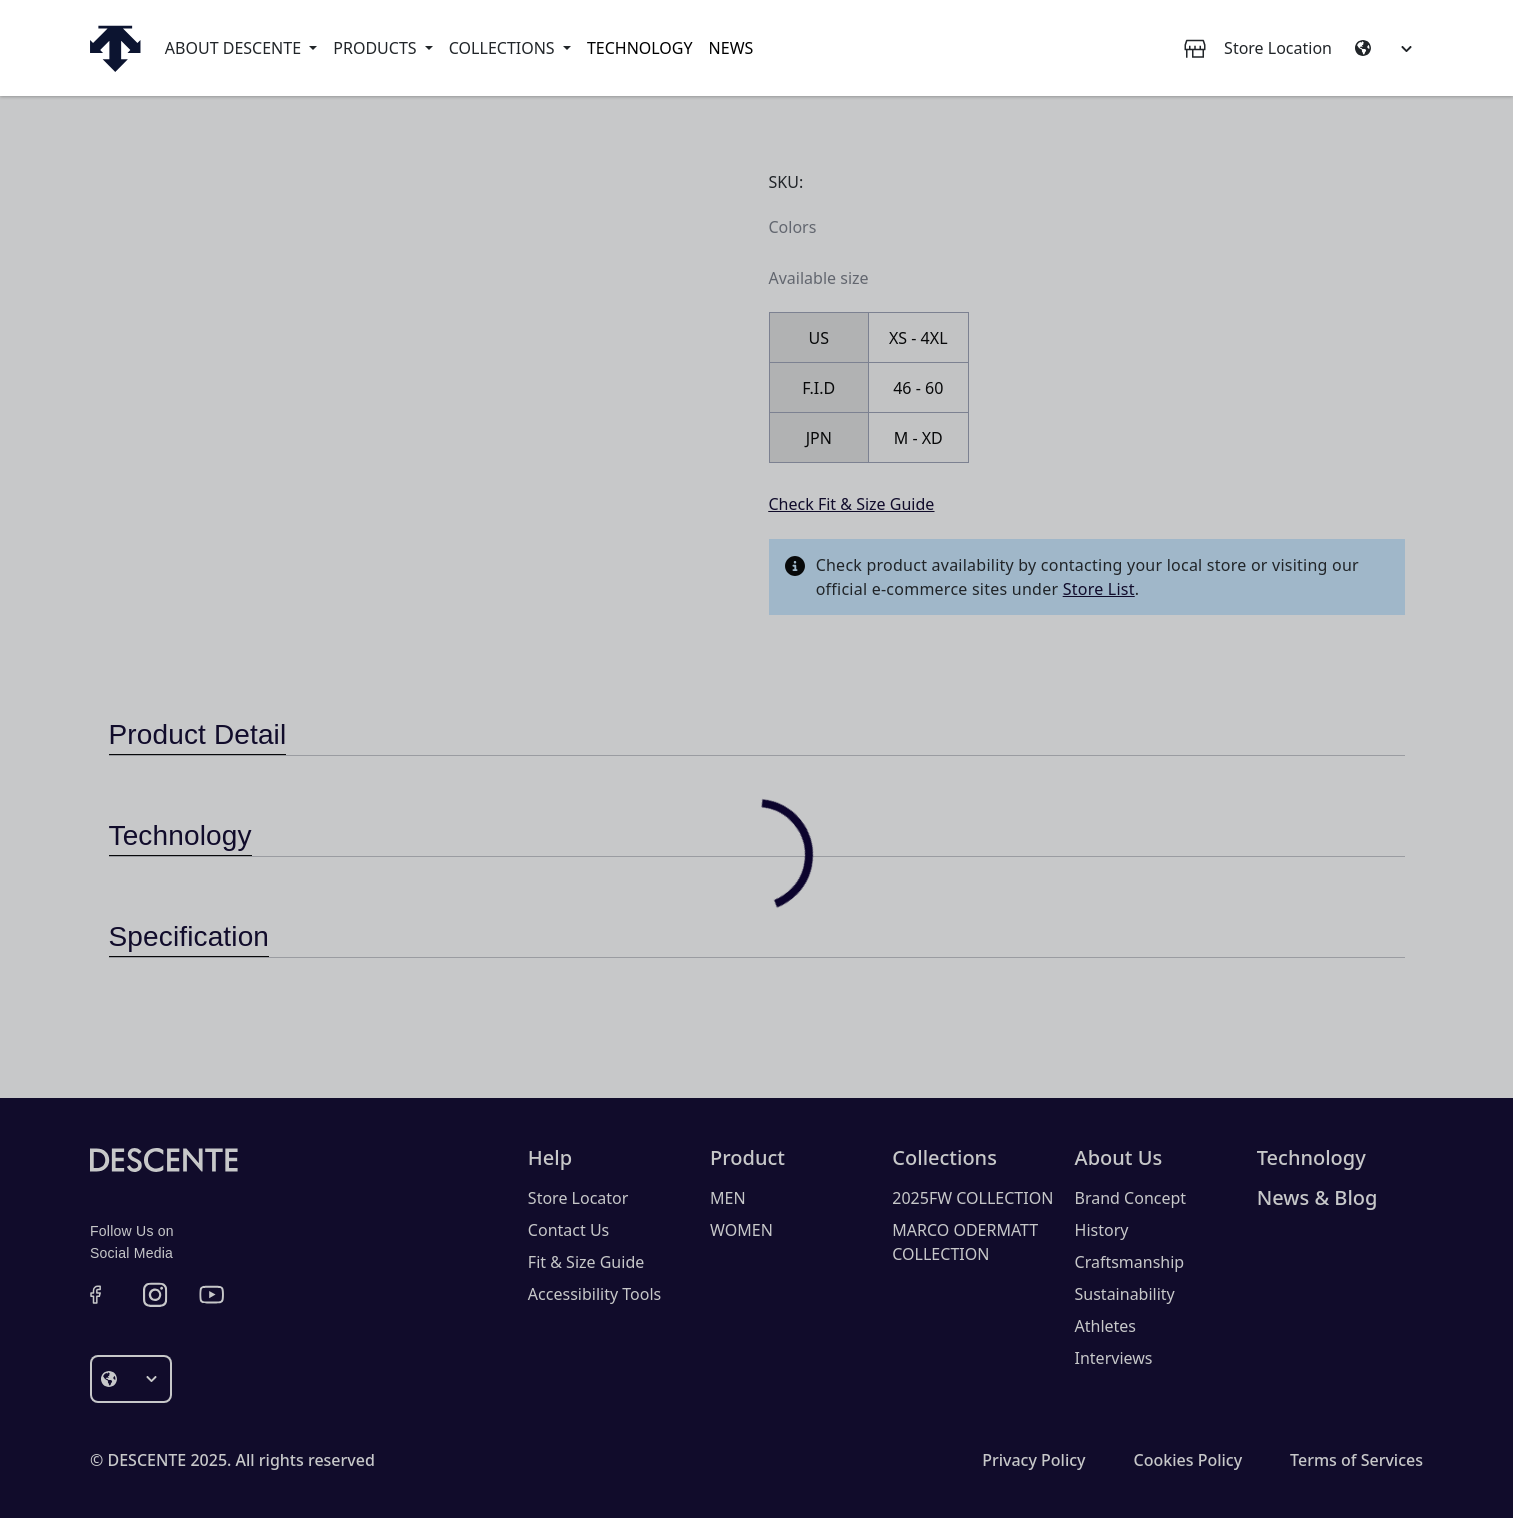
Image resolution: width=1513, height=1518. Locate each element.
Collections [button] (504, 48)
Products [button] (376, 48)
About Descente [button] (235, 48)
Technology (640, 48)
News (731, 48)
